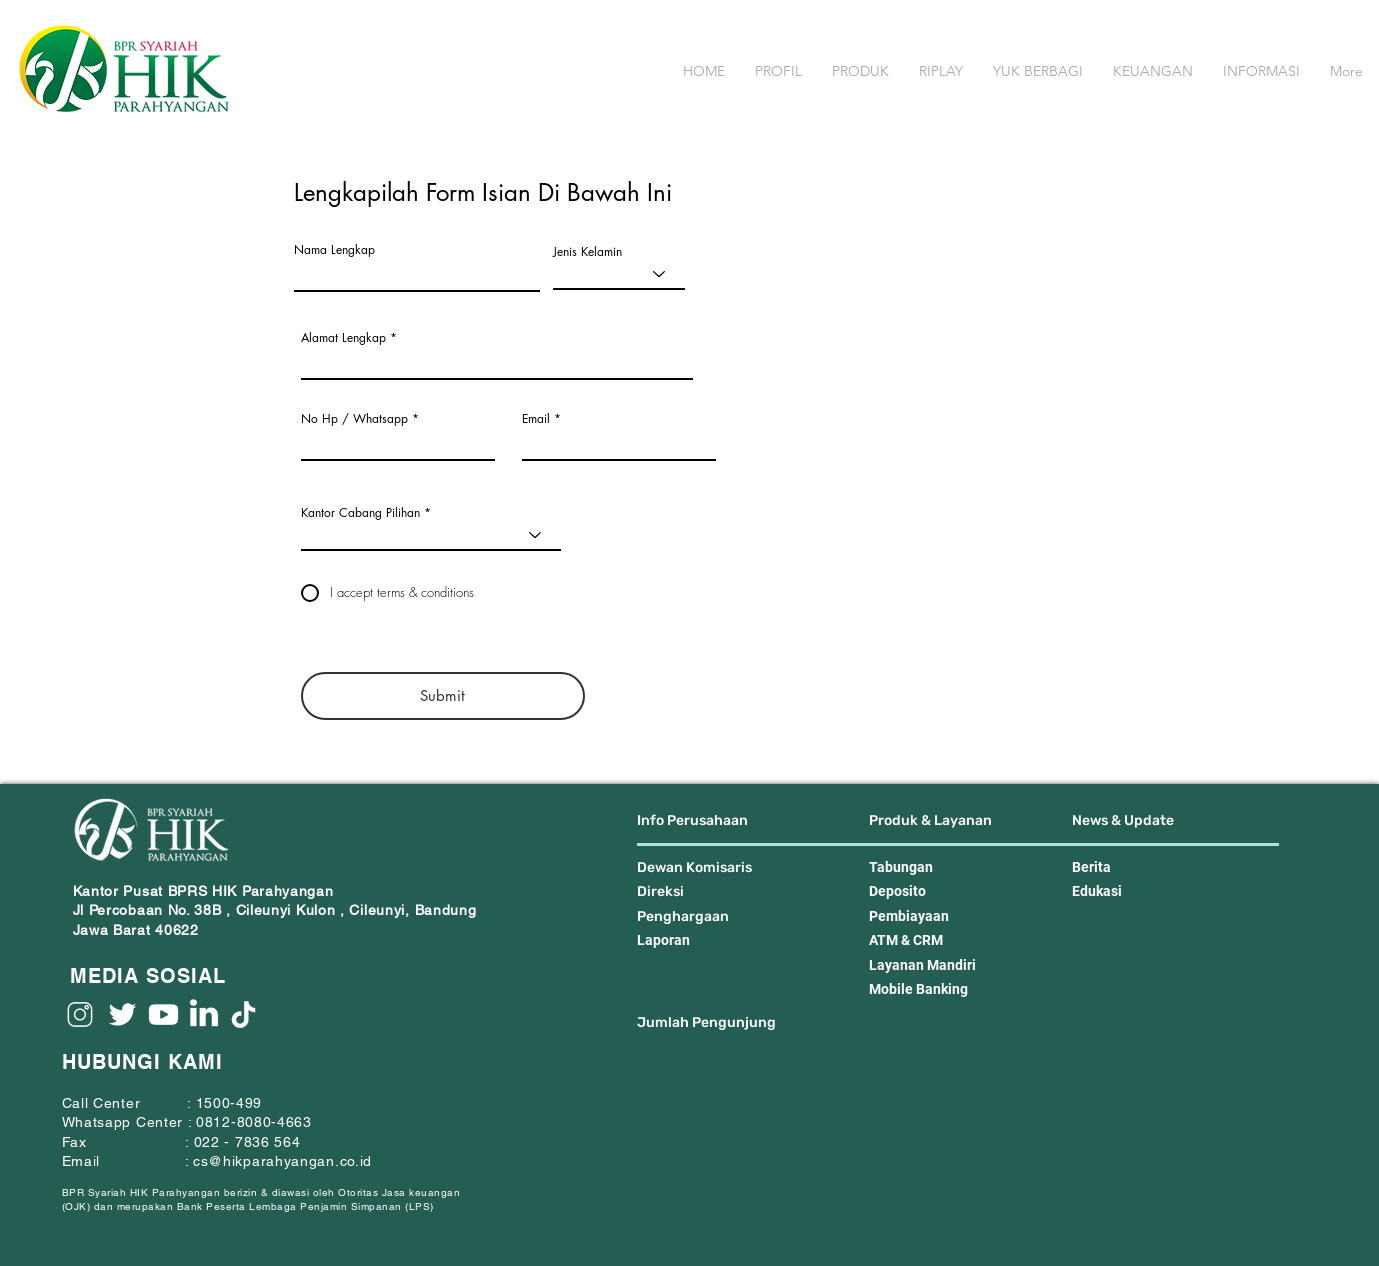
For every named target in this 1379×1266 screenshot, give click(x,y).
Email (536, 419)
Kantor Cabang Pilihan (360, 513)
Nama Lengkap (334, 250)
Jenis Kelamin (587, 252)
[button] (778, 71)
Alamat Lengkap (343, 338)
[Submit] (443, 696)
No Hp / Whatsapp (354, 419)
